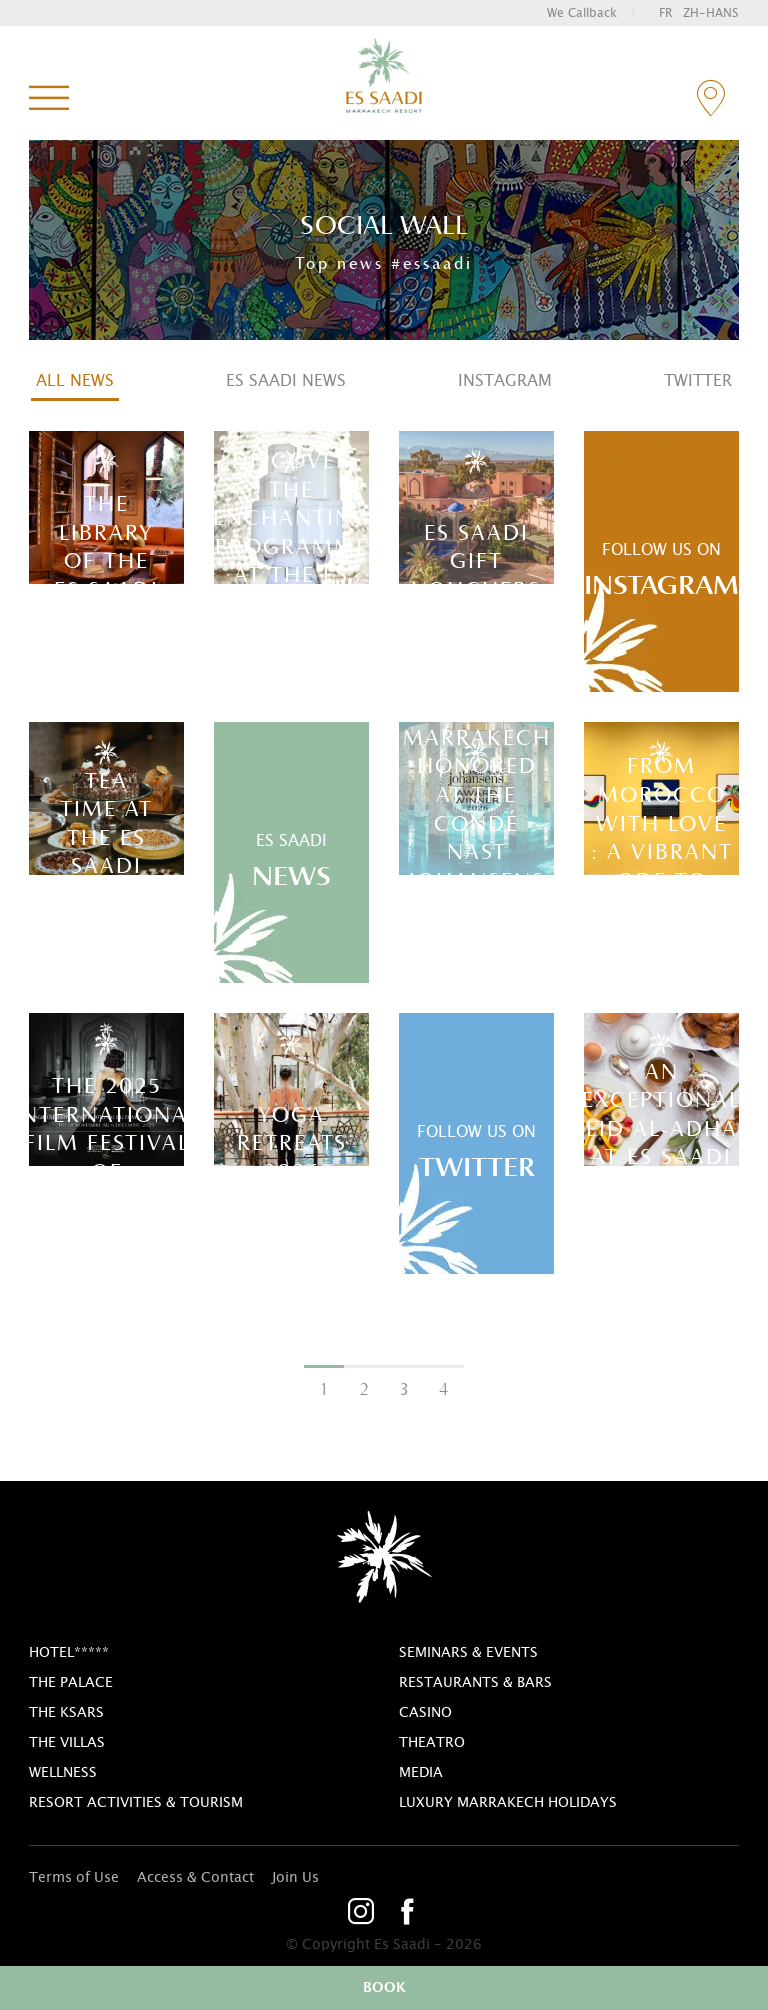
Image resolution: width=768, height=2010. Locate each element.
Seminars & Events (468, 1653)
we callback (582, 13)
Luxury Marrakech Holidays (508, 1803)
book (384, 1988)
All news (75, 381)
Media (421, 1773)
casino (425, 1713)
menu (49, 99)
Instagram (505, 381)
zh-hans (710, 13)
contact (710, 98)
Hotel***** (69, 1653)
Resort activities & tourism (136, 1803)
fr (666, 13)
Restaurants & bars (475, 1683)
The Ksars (66, 1713)
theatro (432, 1743)
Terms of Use (74, 1878)
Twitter (698, 381)
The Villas (67, 1743)
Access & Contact (195, 1878)
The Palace (71, 1683)
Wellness (63, 1773)
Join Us (295, 1878)
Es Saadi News (286, 381)
